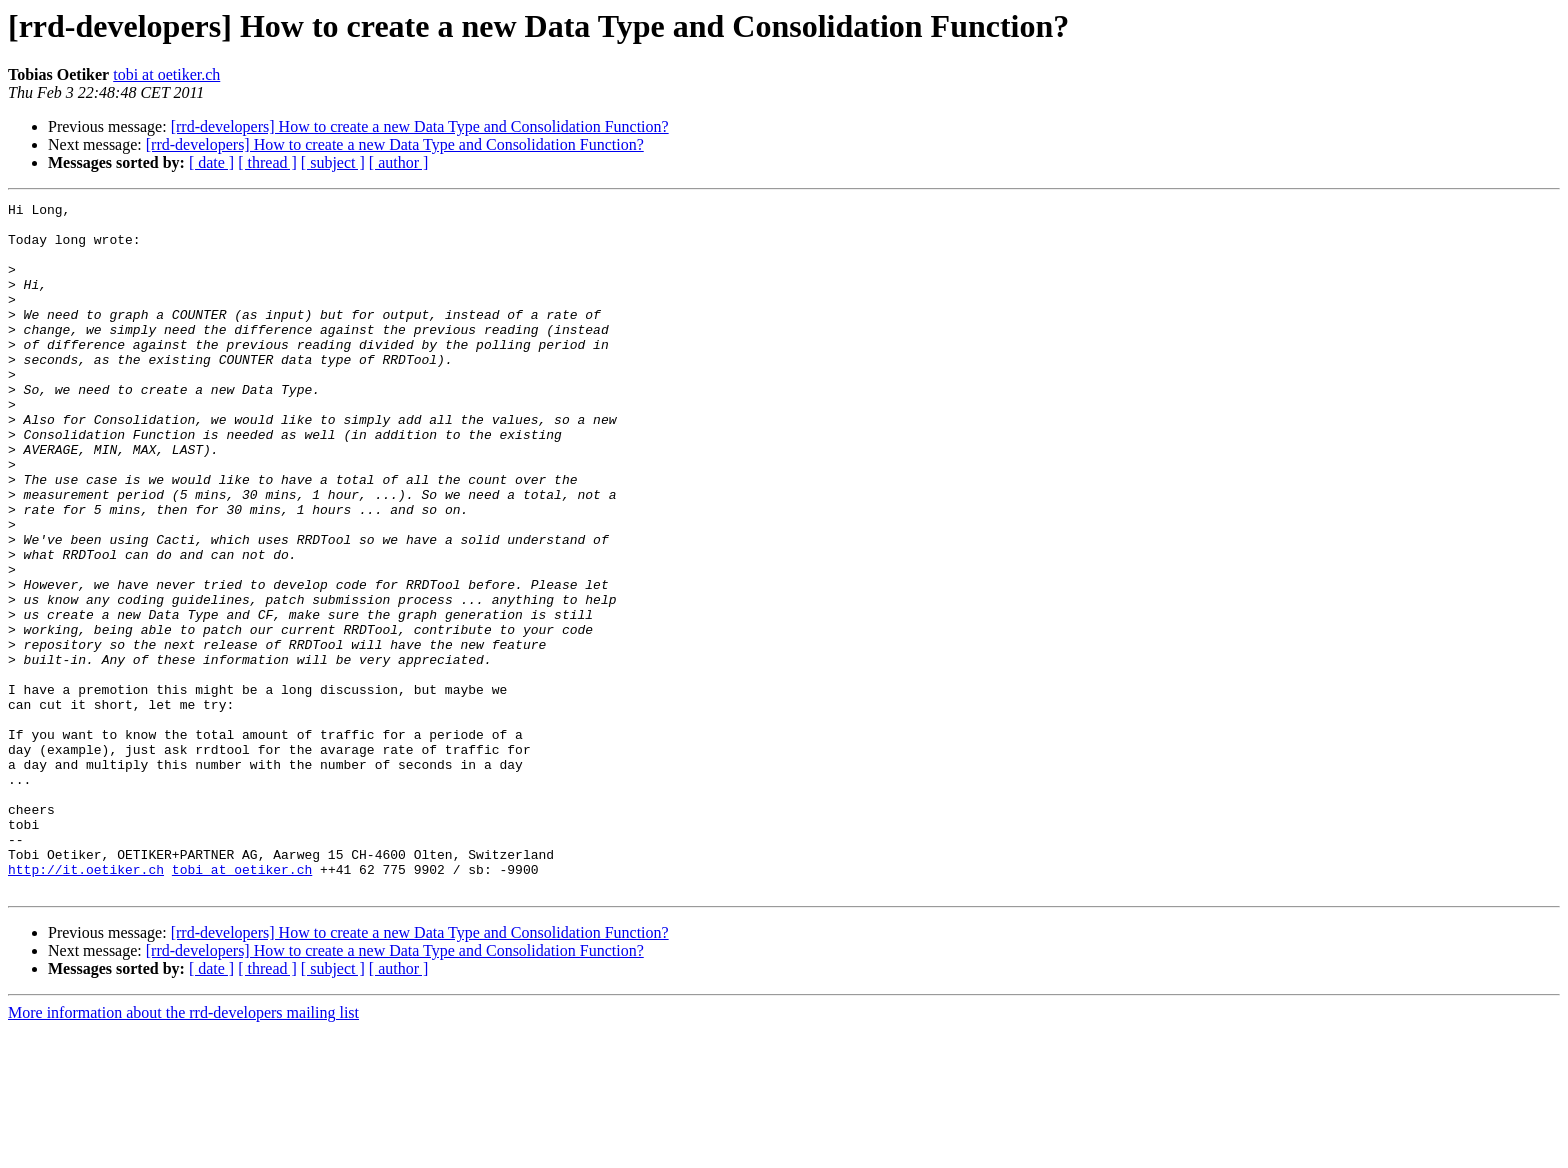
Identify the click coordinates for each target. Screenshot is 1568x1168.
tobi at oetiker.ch (166, 74)
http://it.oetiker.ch (86, 1004)
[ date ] (211, 162)
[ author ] (399, 162)
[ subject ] (333, 162)
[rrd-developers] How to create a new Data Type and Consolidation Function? (420, 126)
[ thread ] (267, 162)
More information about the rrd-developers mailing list (183, 1150)
